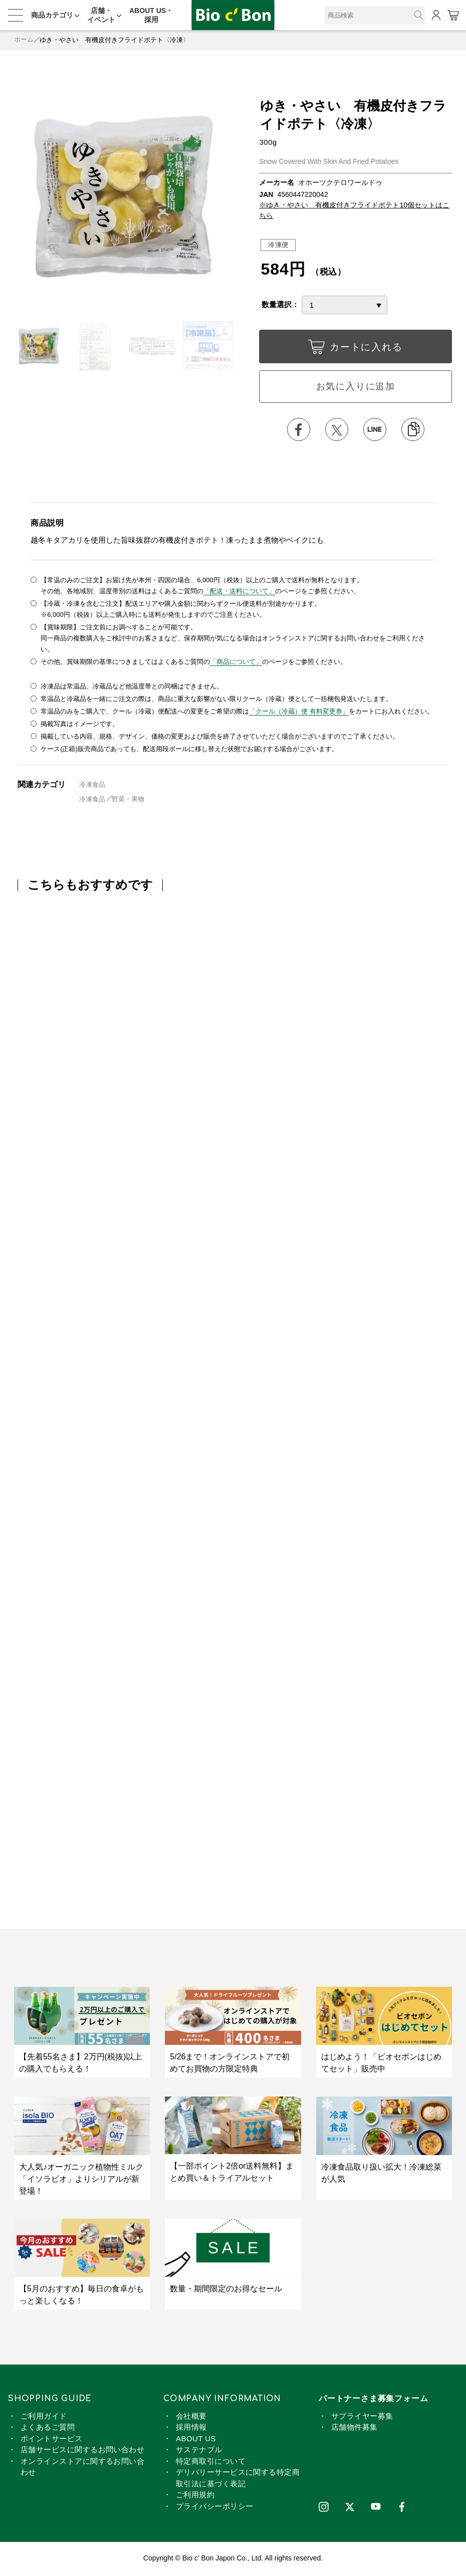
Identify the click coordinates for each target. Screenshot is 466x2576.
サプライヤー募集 (362, 2417)
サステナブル (199, 2451)
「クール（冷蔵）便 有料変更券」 (299, 712)
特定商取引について (211, 2462)
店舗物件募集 (354, 2428)
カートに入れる (356, 349)
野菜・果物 (128, 800)
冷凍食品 (92, 785)
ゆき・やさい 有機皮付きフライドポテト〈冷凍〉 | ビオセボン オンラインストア (233, 15)
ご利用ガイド (44, 2417)
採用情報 (191, 2428)
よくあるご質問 (48, 2428)
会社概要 (191, 2417)
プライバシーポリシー (215, 2507)
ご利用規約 (195, 2496)
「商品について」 (236, 662)
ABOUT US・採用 (151, 15)
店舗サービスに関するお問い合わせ (82, 2451)
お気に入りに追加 (355, 387)
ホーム (24, 40)
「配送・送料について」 (239, 592)
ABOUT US (196, 2440)
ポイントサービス (52, 2440)
